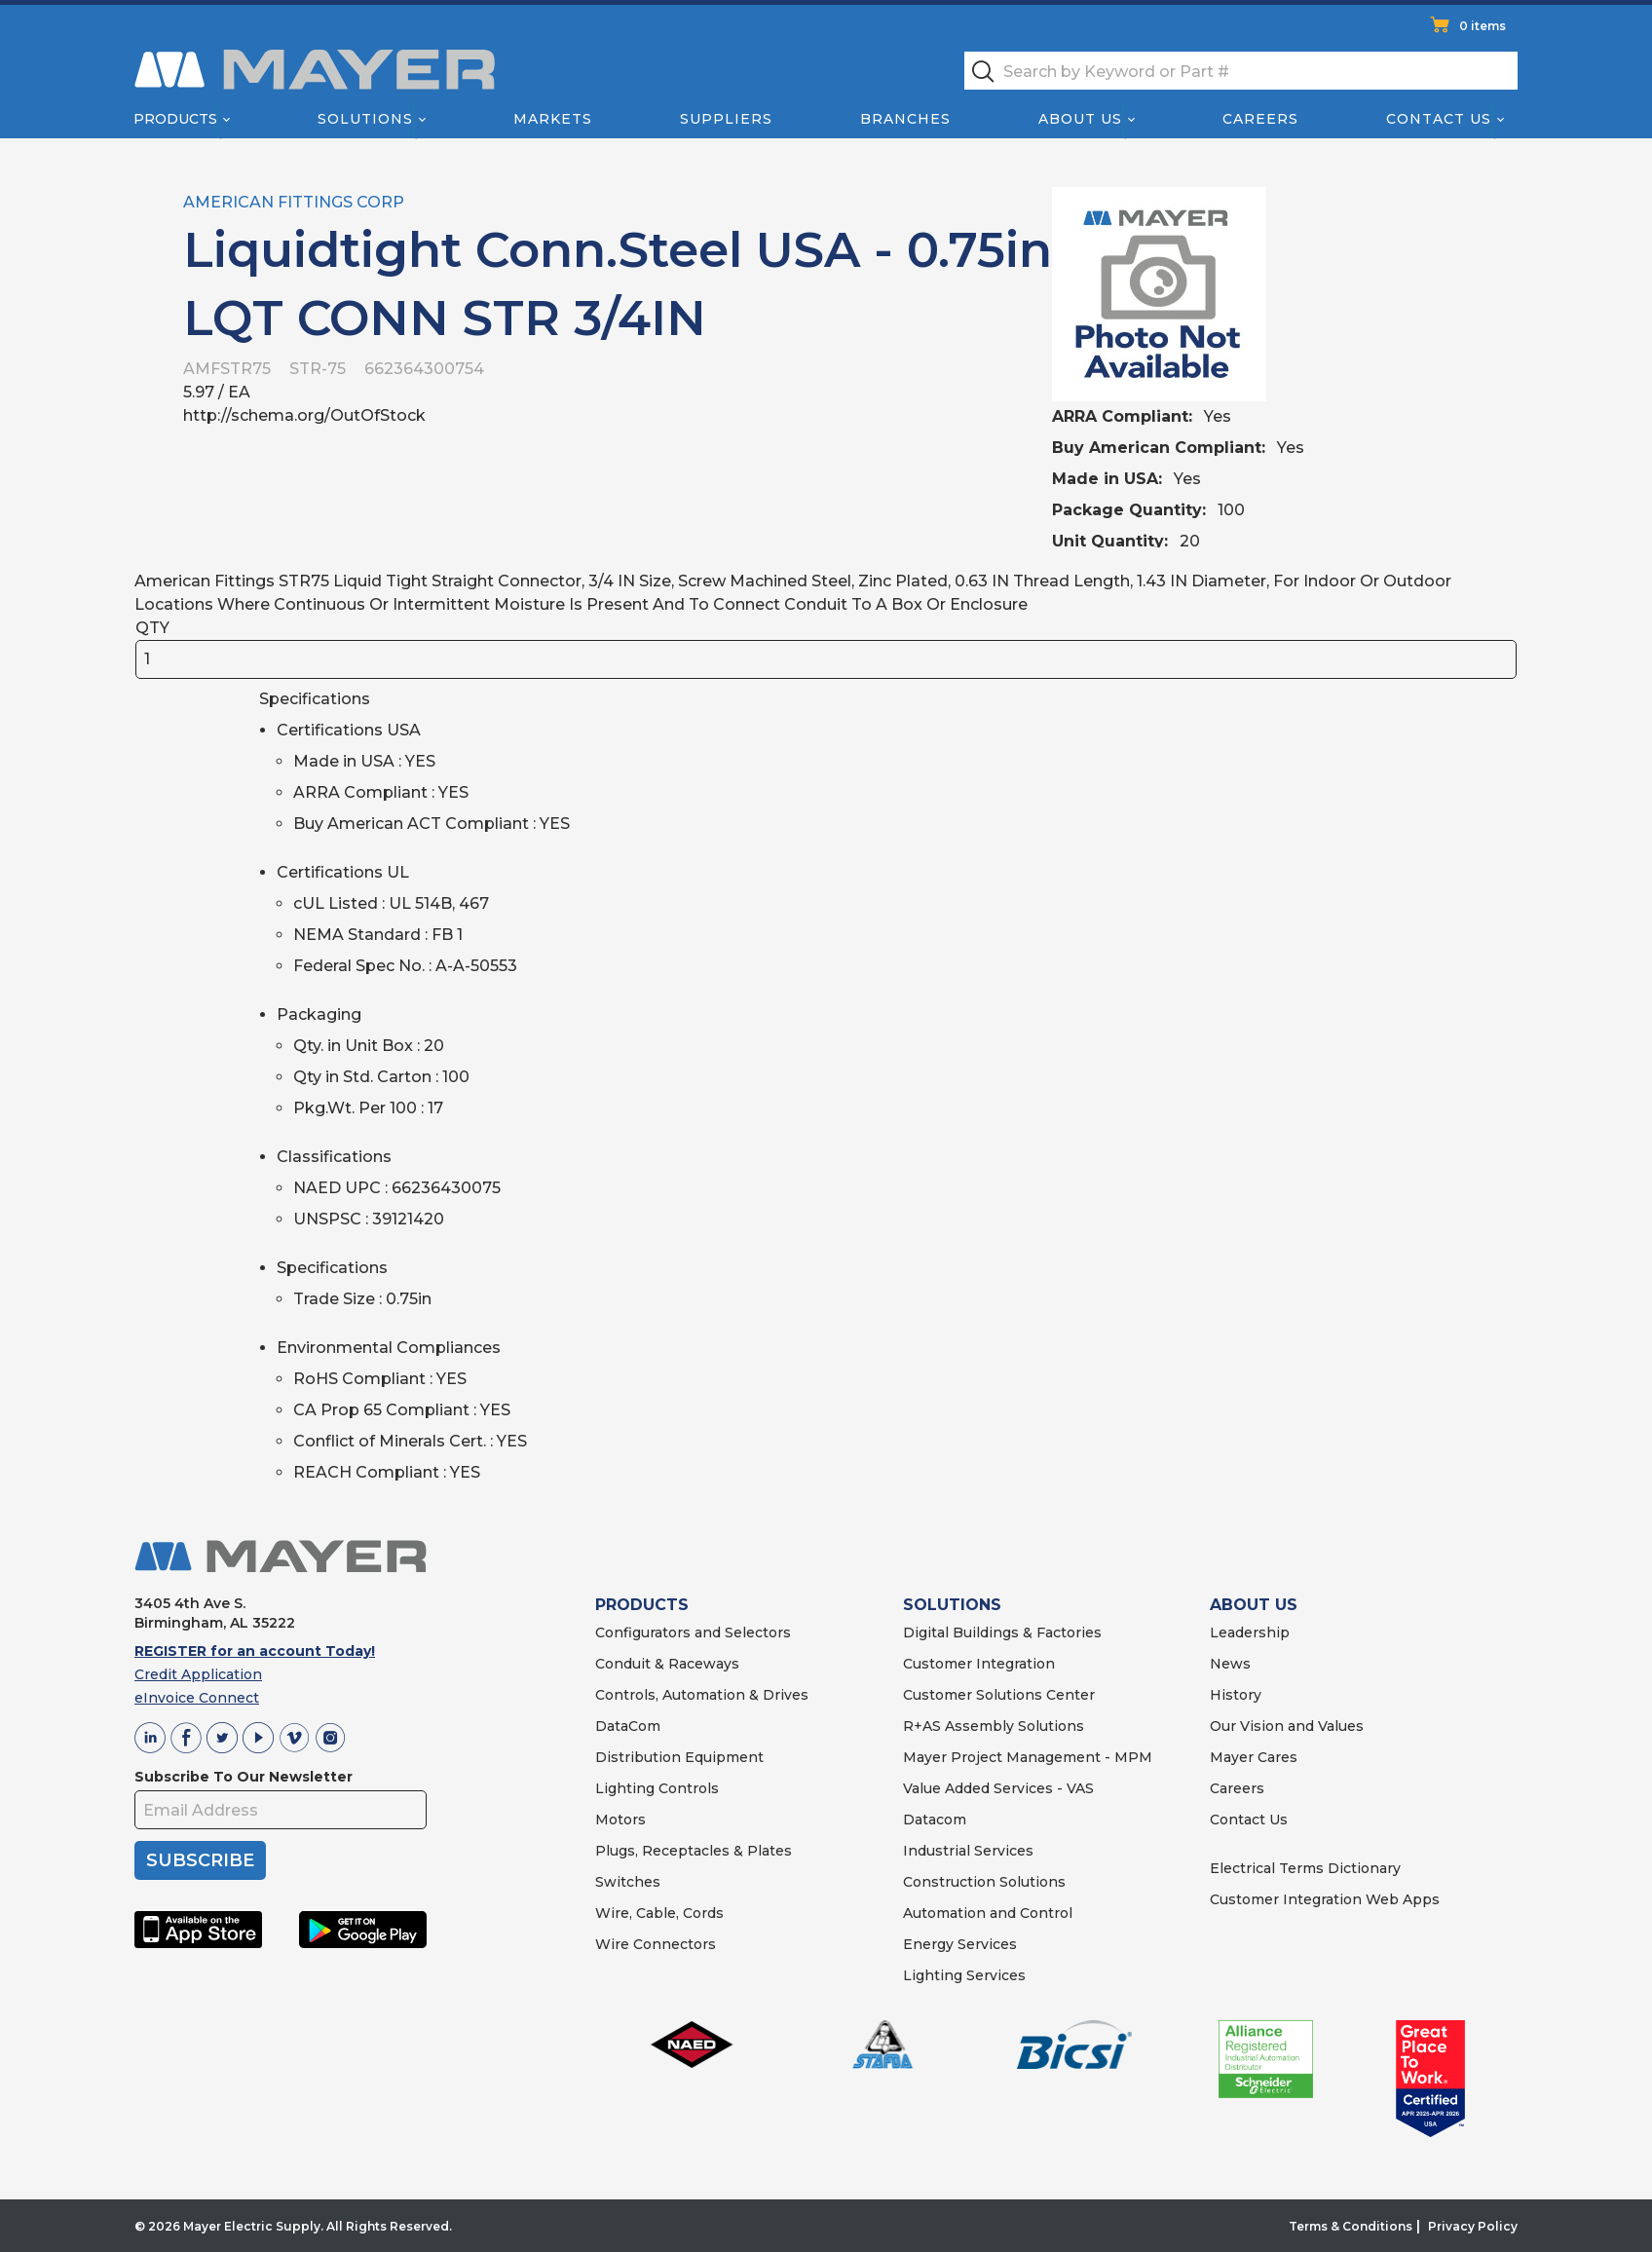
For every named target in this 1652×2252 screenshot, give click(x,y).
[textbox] (1241, 71)
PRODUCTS (642, 1604)
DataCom (627, 1726)
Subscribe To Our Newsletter (243, 1776)
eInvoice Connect (196, 1698)
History (1235, 1695)
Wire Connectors (655, 1944)
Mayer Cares (1253, 1757)
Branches (905, 119)
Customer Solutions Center (999, 1695)
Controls (687, 1788)
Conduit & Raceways (667, 1663)
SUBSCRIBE (200, 1860)
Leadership (1250, 1632)
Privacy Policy (1473, 2226)
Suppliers (726, 119)
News (1230, 1663)
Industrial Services (968, 1850)
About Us (1081, 119)
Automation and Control (987, 1913)
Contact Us (1439, 119)
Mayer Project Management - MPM (1027, 1757)
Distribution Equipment (679, 1757)
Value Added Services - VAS (998, 1788)
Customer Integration (979, 1663)
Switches (627, 1882)
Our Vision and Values (1287, 1726)
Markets (551, 119)
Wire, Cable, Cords (659, 1913)
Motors (620, 1819)
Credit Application (198, 1674)
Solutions (365, 119)
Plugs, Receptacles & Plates (693, 1850)
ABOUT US (1253, 1604)
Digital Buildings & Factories (1002, 1632)
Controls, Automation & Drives (701, 1695)
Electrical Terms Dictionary (1305, 1868)
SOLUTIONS (952, 1604)
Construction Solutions (984, 1882)
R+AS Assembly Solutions (993, 1726)
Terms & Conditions (1350, 2226)
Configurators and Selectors (693, 1632)
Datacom (934, 1819)
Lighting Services (964, 1975)
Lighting (625, 1788)
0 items (1482, 26)
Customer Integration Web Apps (1325, 1899)
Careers (1260, 119)
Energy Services (960, 1944)
